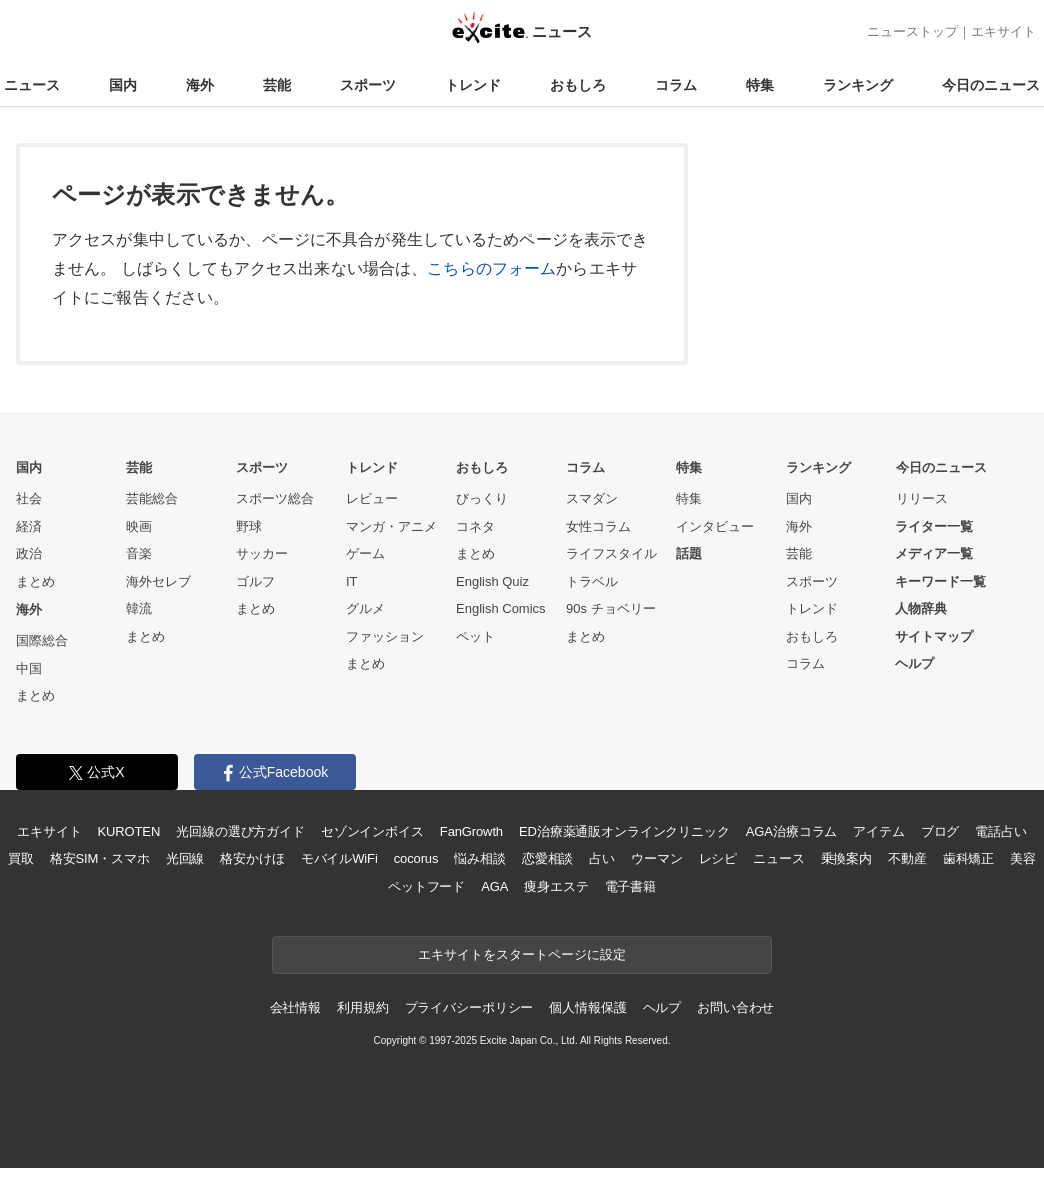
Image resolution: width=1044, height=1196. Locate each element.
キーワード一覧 (940, 581)
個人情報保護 (587, 1007)
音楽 (139, 553)
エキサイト (1003, 31)
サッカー (262, 553)
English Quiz (492, 581)
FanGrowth (471, 831)
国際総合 (42, 640)
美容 (1023, 858)
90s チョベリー (611, 608)
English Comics (501, 608)
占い (602, 858)
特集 (760, 85)
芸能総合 (152, 498)
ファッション (385, 636)
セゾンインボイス (372, 831)
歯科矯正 (968, 858)
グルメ (365, 608)
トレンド (473, 85)
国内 (123, 85)
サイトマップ (934, 636)
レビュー (372, 498)
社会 (29, 498)
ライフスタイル (611, 553)
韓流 (139, 608)
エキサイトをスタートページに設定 (522, 954)
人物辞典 (921, 608)
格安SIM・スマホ (100, 858)
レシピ (718, 858)
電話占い (1000, 831)
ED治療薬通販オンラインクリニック (624, 831)
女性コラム (598, 526)
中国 (29, 668)
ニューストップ (912, 31)
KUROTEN (129, 831)
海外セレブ (158, 581)
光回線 (185, 858)
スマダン (592, 498)
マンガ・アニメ (391, 526)
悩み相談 (479, 858)
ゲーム (365, 553)
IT (352, 581)
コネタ (475, 526)
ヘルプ (914, 663)
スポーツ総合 (275, 498)
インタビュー (715, 526)
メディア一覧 (934, 553)
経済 (29, 526)
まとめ (35, 581)
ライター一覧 (934, 526)
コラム (676, 85)
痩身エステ (556, 886)
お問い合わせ (735, 1007)
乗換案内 (846, 858)
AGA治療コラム (791, 831)
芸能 (277, 85)
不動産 (907, 858)
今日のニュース (991, 85)
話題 (689, 553)
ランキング (858, 85)
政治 (29, 553)
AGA (494, 886)
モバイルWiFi (339, 858)
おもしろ (578, 85)
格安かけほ (252, 858)
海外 (200, 85)
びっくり (482, 498)
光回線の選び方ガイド (240, 831)
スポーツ (368, 85)
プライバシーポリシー (469, 1007)
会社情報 (295, 1007)
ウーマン (656, 858)
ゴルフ (255, 581)
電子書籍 (630, 886)
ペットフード (426, 886)
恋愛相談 (547, 858)
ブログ (940, 831)
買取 (21, 858)
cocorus (416, 858)
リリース (922, 498)
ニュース (32, 85)
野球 (249, 526)
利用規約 (362, 1007)
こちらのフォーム (491, 268)
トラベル (592, 581)
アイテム (878, 831)
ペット (475, 636)
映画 (139, 526)
